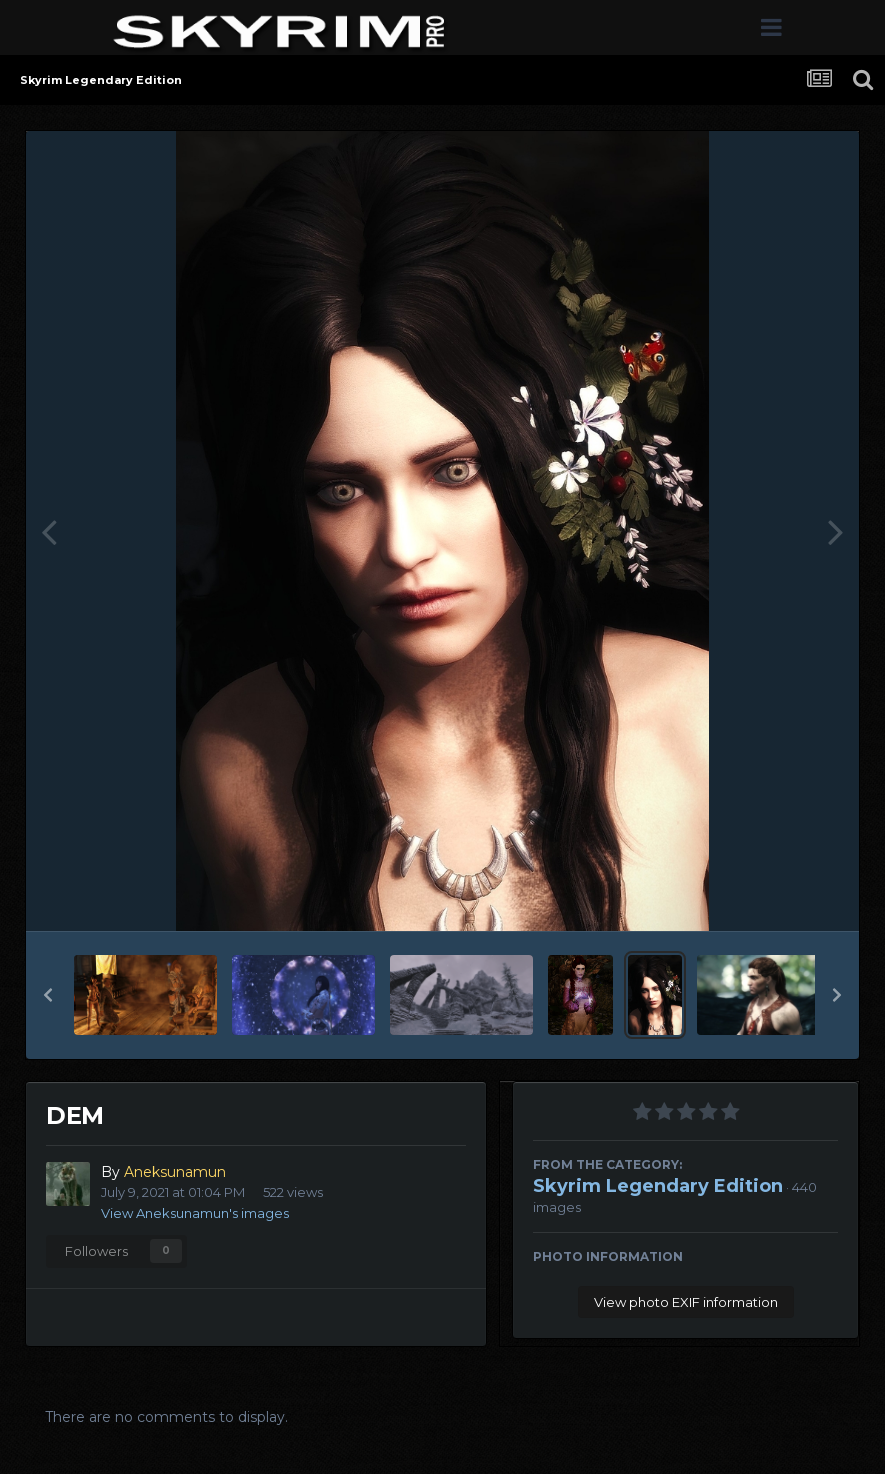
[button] (48, 995)
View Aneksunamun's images (195, 1213)
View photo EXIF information (686, 1302)
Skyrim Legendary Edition (658, 1186)
